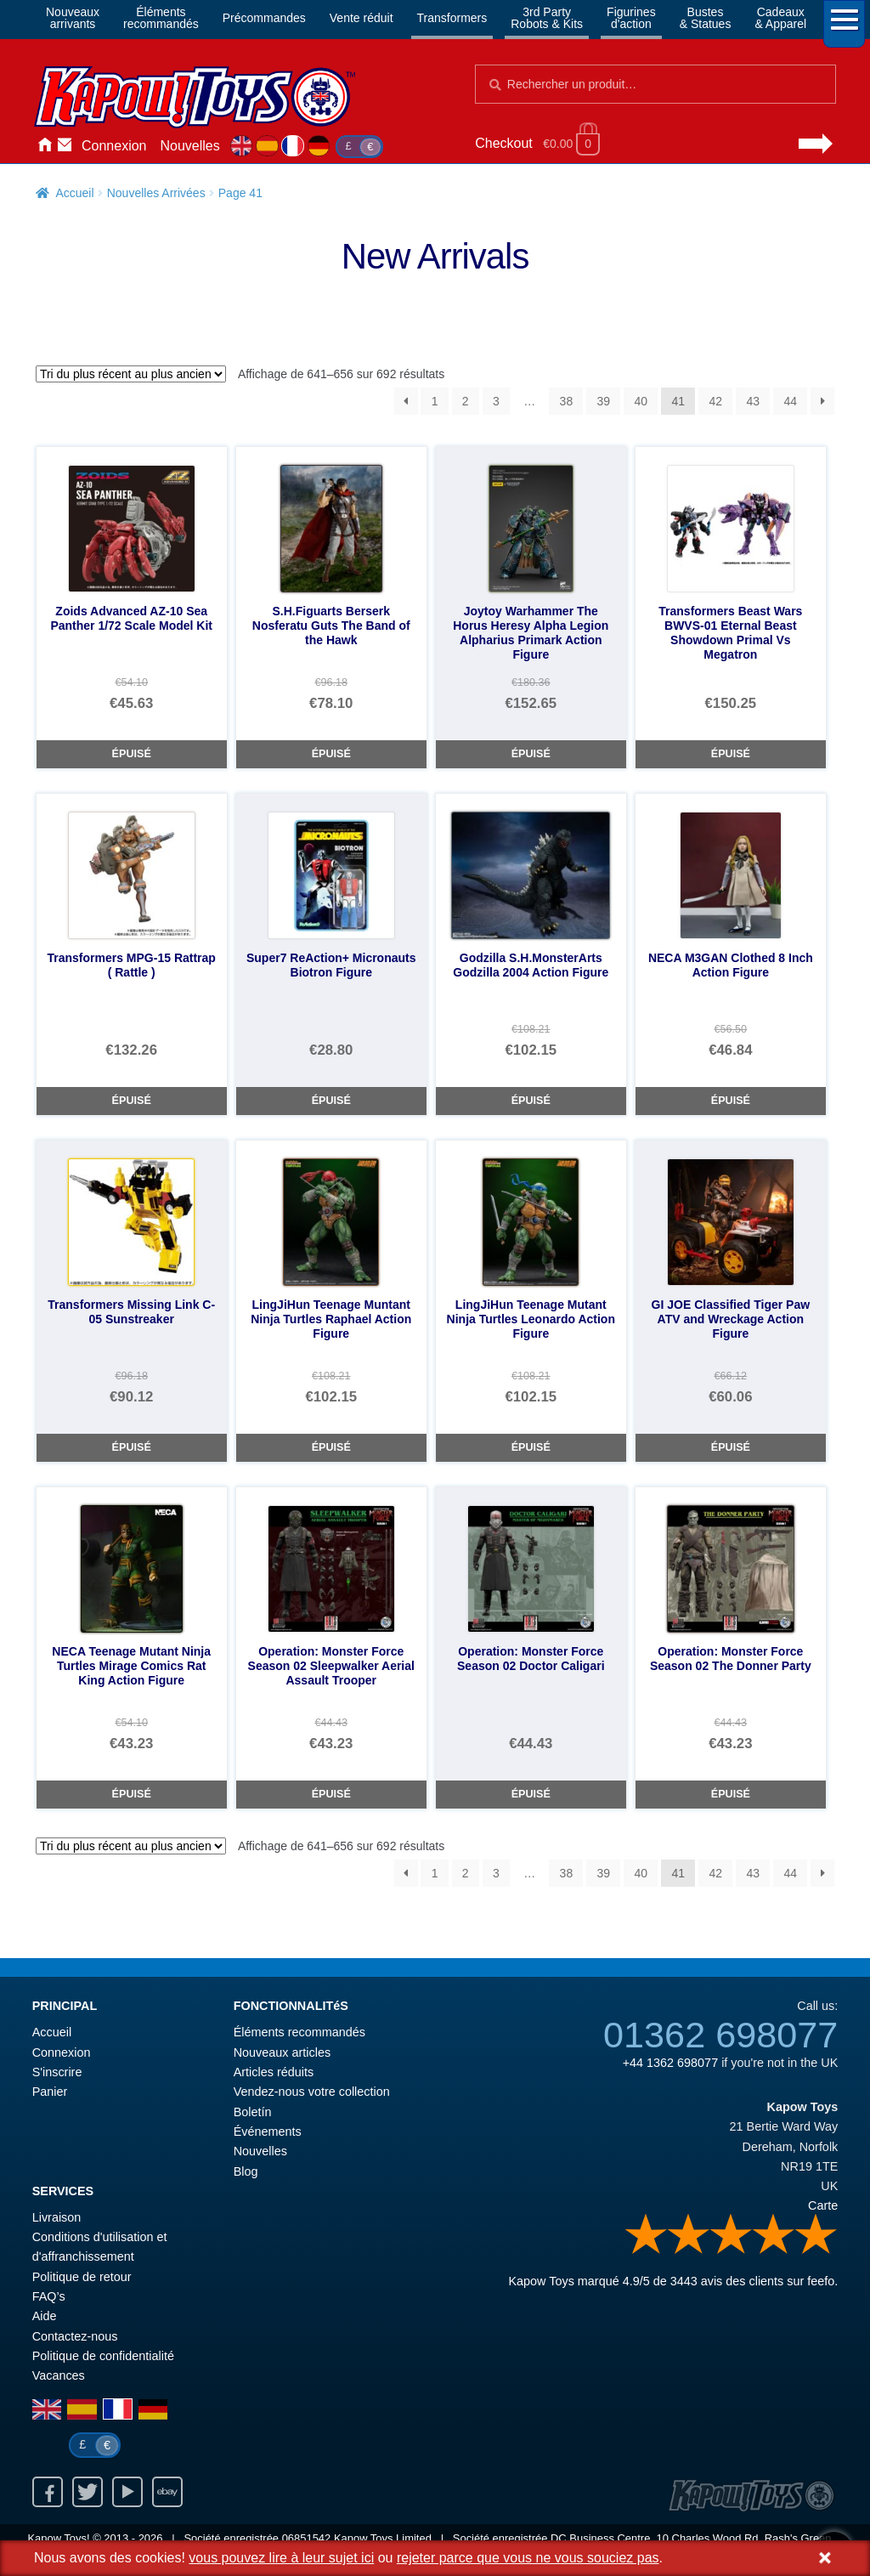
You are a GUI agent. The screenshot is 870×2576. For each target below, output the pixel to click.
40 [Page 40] (641, 401)
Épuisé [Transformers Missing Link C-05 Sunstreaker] (131, 1447)
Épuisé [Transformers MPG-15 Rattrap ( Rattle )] (131, 1101)
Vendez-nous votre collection (312, 2091)
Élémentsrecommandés (161, 18)
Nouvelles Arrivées (156, 193)
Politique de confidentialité (103, 2356)
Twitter (87, 2492)
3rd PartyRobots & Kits (547, 18)
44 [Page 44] (790, 401)
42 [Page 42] (715, 401)
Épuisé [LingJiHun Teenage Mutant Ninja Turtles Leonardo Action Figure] (531, 1447)
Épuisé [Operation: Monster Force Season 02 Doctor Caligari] (531, 1794)
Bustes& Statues (706, 18)
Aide (44, 2316)
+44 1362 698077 (670, 2062)
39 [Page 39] (604, 401)
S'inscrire (57, 2072)
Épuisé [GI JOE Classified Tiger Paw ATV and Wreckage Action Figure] (730, 1447)
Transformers (452, 18)
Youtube (127, 2492)
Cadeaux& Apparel (780, 18)
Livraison (57, 2217)
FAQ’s (48, 2296)
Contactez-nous (64, 146)
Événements (268, 2131)
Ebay (167, 2492)
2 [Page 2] (465, 401)
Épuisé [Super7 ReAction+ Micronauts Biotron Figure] (331, 1101)
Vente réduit (361, 18)
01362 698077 (720, 2034)
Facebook (47, 2492)
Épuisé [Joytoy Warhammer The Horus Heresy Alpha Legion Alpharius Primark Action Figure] (531, 754)
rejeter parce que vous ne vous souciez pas (528, 2558)
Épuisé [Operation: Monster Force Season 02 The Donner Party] (730, 1794)
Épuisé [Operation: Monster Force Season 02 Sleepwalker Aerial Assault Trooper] (331, 1794)
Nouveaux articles (282, 2052)
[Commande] (131, 373)
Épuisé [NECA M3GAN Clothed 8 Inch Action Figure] (730, 1101)
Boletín (253, 2112)
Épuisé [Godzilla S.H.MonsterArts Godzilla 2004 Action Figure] (531, 1101)
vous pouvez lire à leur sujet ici (281, 2558)
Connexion (114, 146)
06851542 (306, 2538)
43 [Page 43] (753, 401)
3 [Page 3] (496, 401)
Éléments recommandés (299, 2032)
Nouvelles (190, 146)
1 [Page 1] (435, 401)
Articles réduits (274, 2072)
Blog (246, 2171)
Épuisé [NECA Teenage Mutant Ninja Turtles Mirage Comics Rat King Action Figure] (131, 1794)
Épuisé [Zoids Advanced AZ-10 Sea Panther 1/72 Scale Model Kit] (131, 754)
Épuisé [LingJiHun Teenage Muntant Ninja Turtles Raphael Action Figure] (331, 1447)
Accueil (44, 146)
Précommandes (264, 18)
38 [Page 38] (566, 401)
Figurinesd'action (631, 18)
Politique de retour (82, 2277)
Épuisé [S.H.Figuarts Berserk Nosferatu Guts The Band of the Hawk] (331, 754)
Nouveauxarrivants (72, 18)
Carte (823, 2205)
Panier (50, 2091)
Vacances (58, 2375)
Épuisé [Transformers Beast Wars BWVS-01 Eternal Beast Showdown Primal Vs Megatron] (730, 754)
